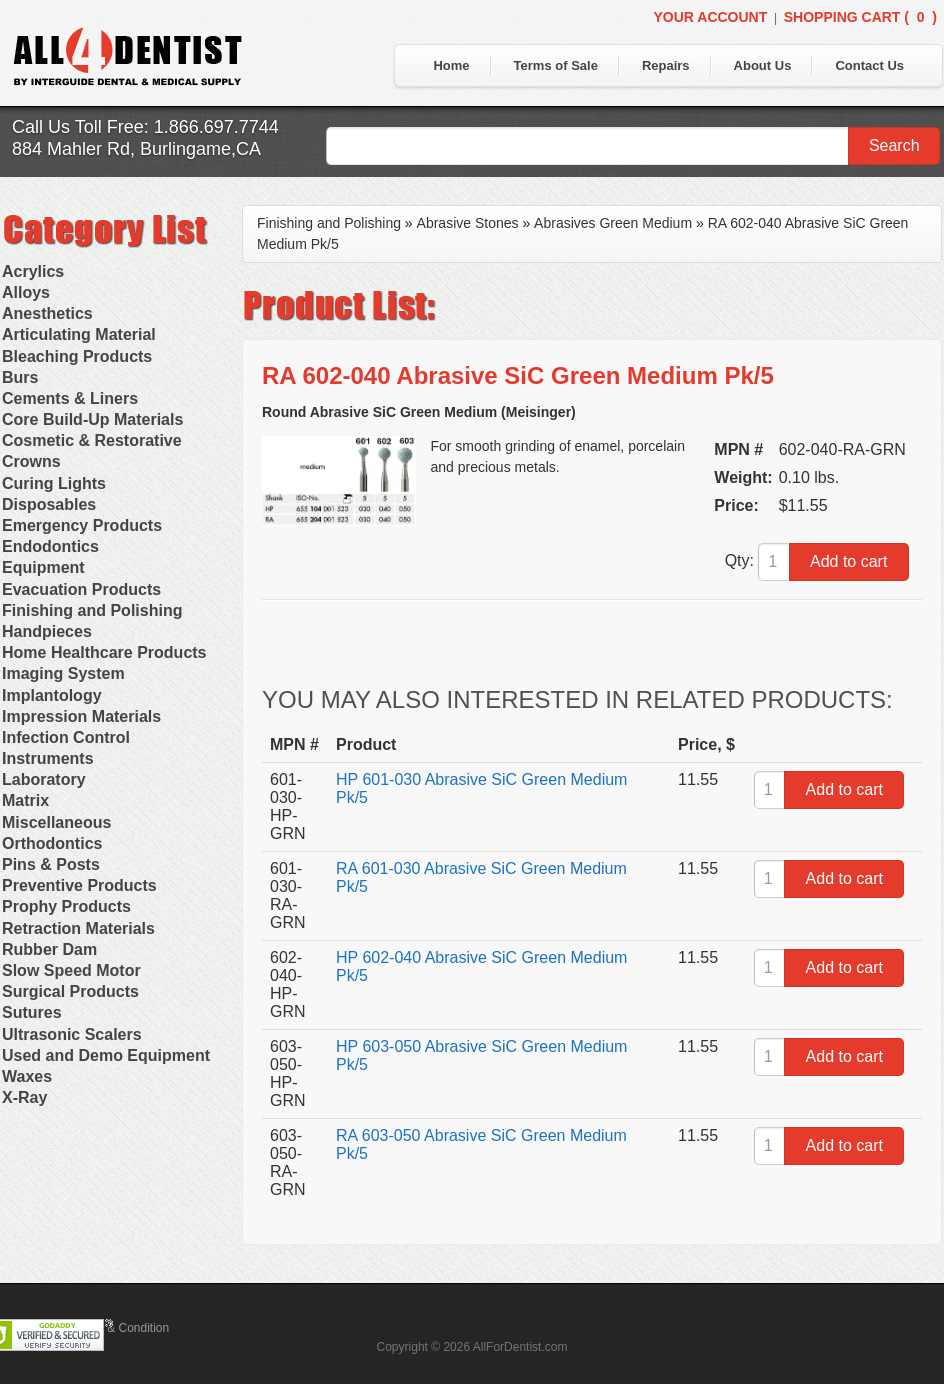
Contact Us (869, 65)
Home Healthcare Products (104, 652)
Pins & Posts (51, 864)
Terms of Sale (556, 65)
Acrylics (33, 271)
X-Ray (24, 1097)
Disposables (49, 504)
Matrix (25, 800)
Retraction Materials (78, 928)
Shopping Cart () (860, 17)
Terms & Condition (120, 1328)
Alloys (26, 292)
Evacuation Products (81, 589)
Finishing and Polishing (92, 610)
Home (451, 65)
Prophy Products (66, 906)
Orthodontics (52, 843)
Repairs (666, 65)
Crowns (31, 461)
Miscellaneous (56, 822)
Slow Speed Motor (71, 970)
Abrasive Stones (468, 223)
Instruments (48, 758)
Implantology (52, 695)
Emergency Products (82, 525)
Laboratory (44, 779)
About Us (763, 65)
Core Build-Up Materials (92, 419)
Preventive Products (79, 885)
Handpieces (47, 631)
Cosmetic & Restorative (92, 440)
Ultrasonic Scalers (72, 1034)
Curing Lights (54, 483)
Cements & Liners (70, 398)
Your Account (710, 17)
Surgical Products (70, 991)
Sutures (32, 1012)
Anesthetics (47, 313)
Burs (20, 377)
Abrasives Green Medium (613, 223)
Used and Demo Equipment (106, 1055)
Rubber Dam (49, 949)
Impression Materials (81, 716)
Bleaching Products (77, 356)
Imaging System (63, 673)
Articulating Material (79, 334)
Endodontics (50, 546)
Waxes (27, 1076)
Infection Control (66, 737)
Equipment (43, 567)
